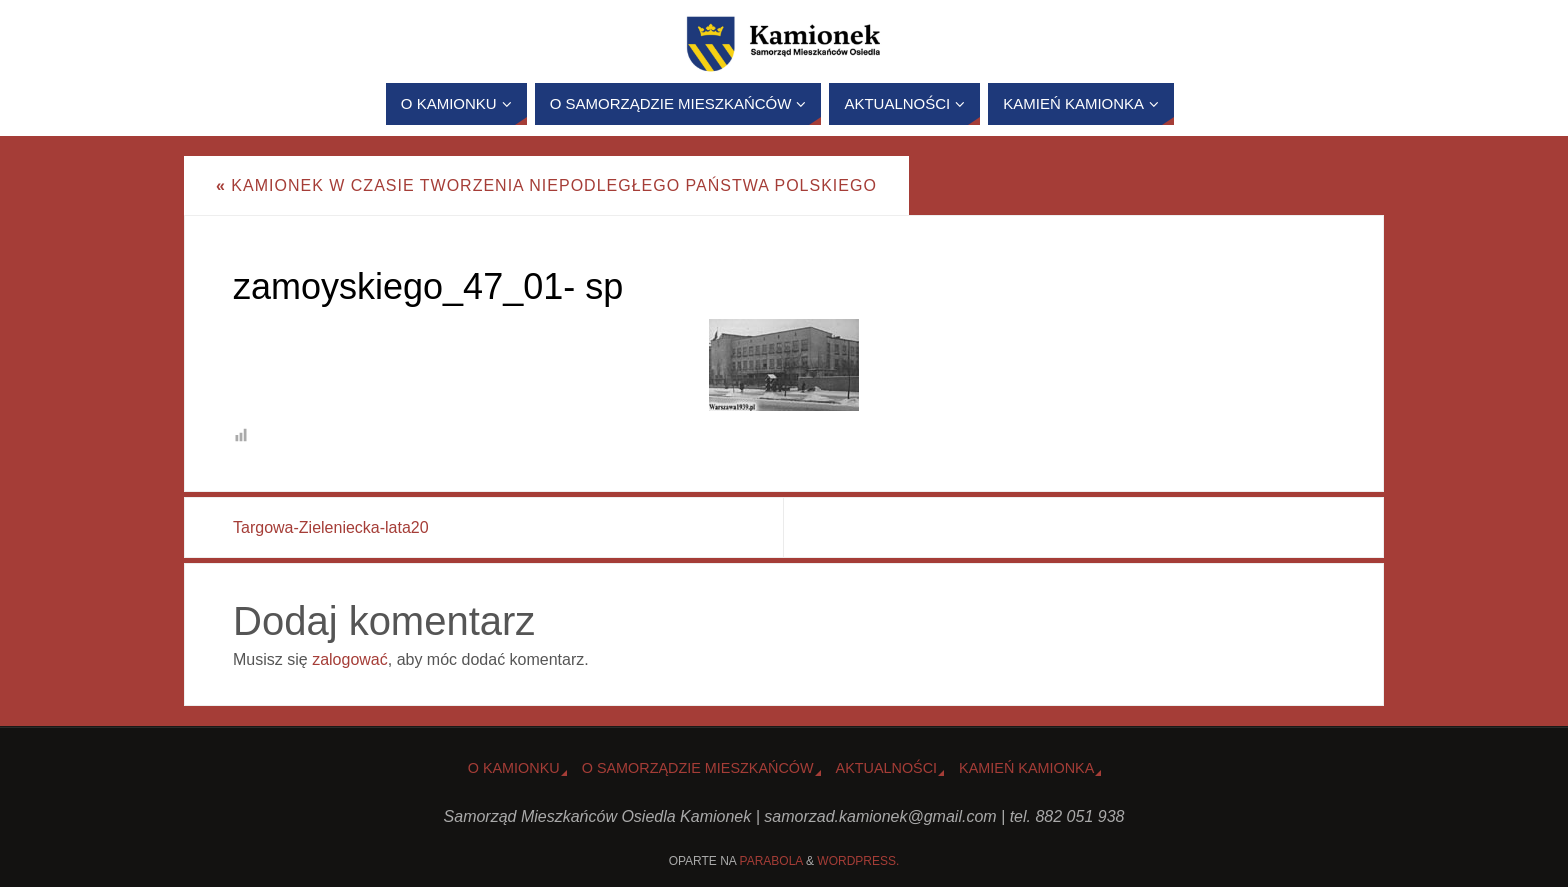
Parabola (771, 861)
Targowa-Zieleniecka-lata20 (331, 527)
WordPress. (858, 861)
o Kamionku (514, 768)
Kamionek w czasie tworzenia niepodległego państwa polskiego (546, 185)
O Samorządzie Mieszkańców (698, 768)
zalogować (350, 659)
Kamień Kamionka (1026, 768)
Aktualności (887, 768)
